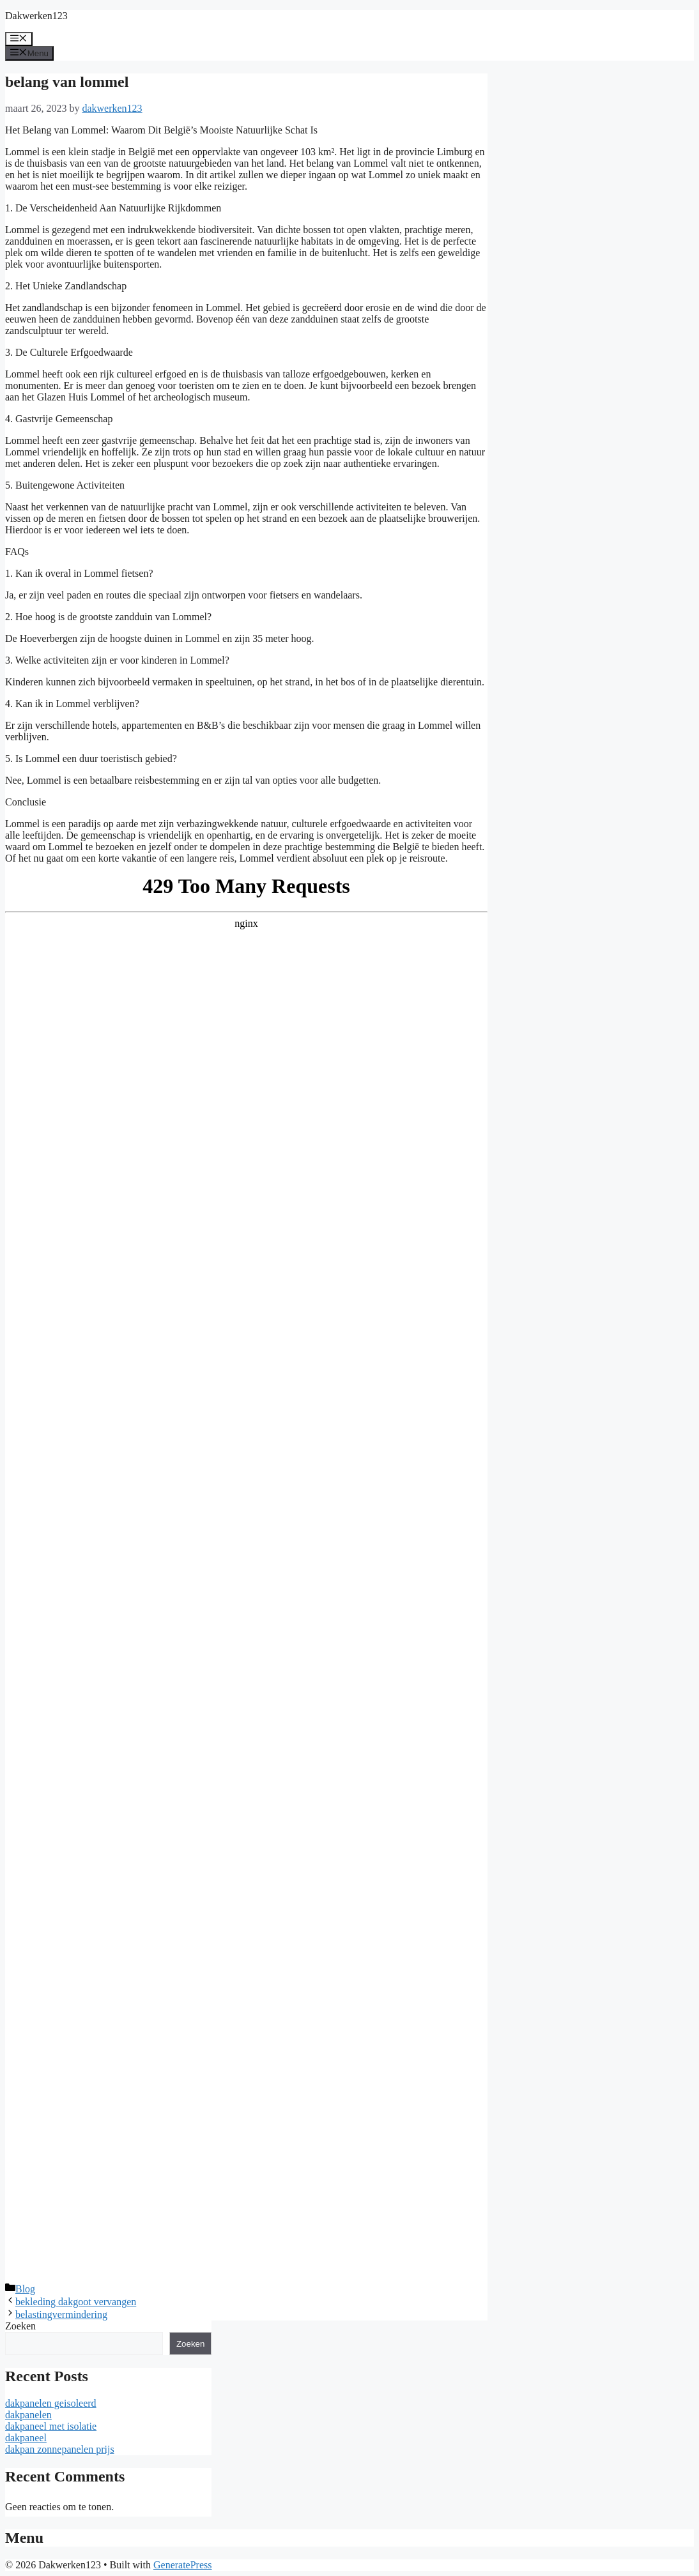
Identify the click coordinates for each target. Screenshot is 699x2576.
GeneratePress (182, 2564)
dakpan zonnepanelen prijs (59, 2449)
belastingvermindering (61, 2314)
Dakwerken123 (36, 15)
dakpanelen (28, 2414)
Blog (25, 2288)
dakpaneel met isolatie (50, 2426)
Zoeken (20, 2326)
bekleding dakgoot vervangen (75, 2301)
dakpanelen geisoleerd (50, 2403)
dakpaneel (26, 2437)
